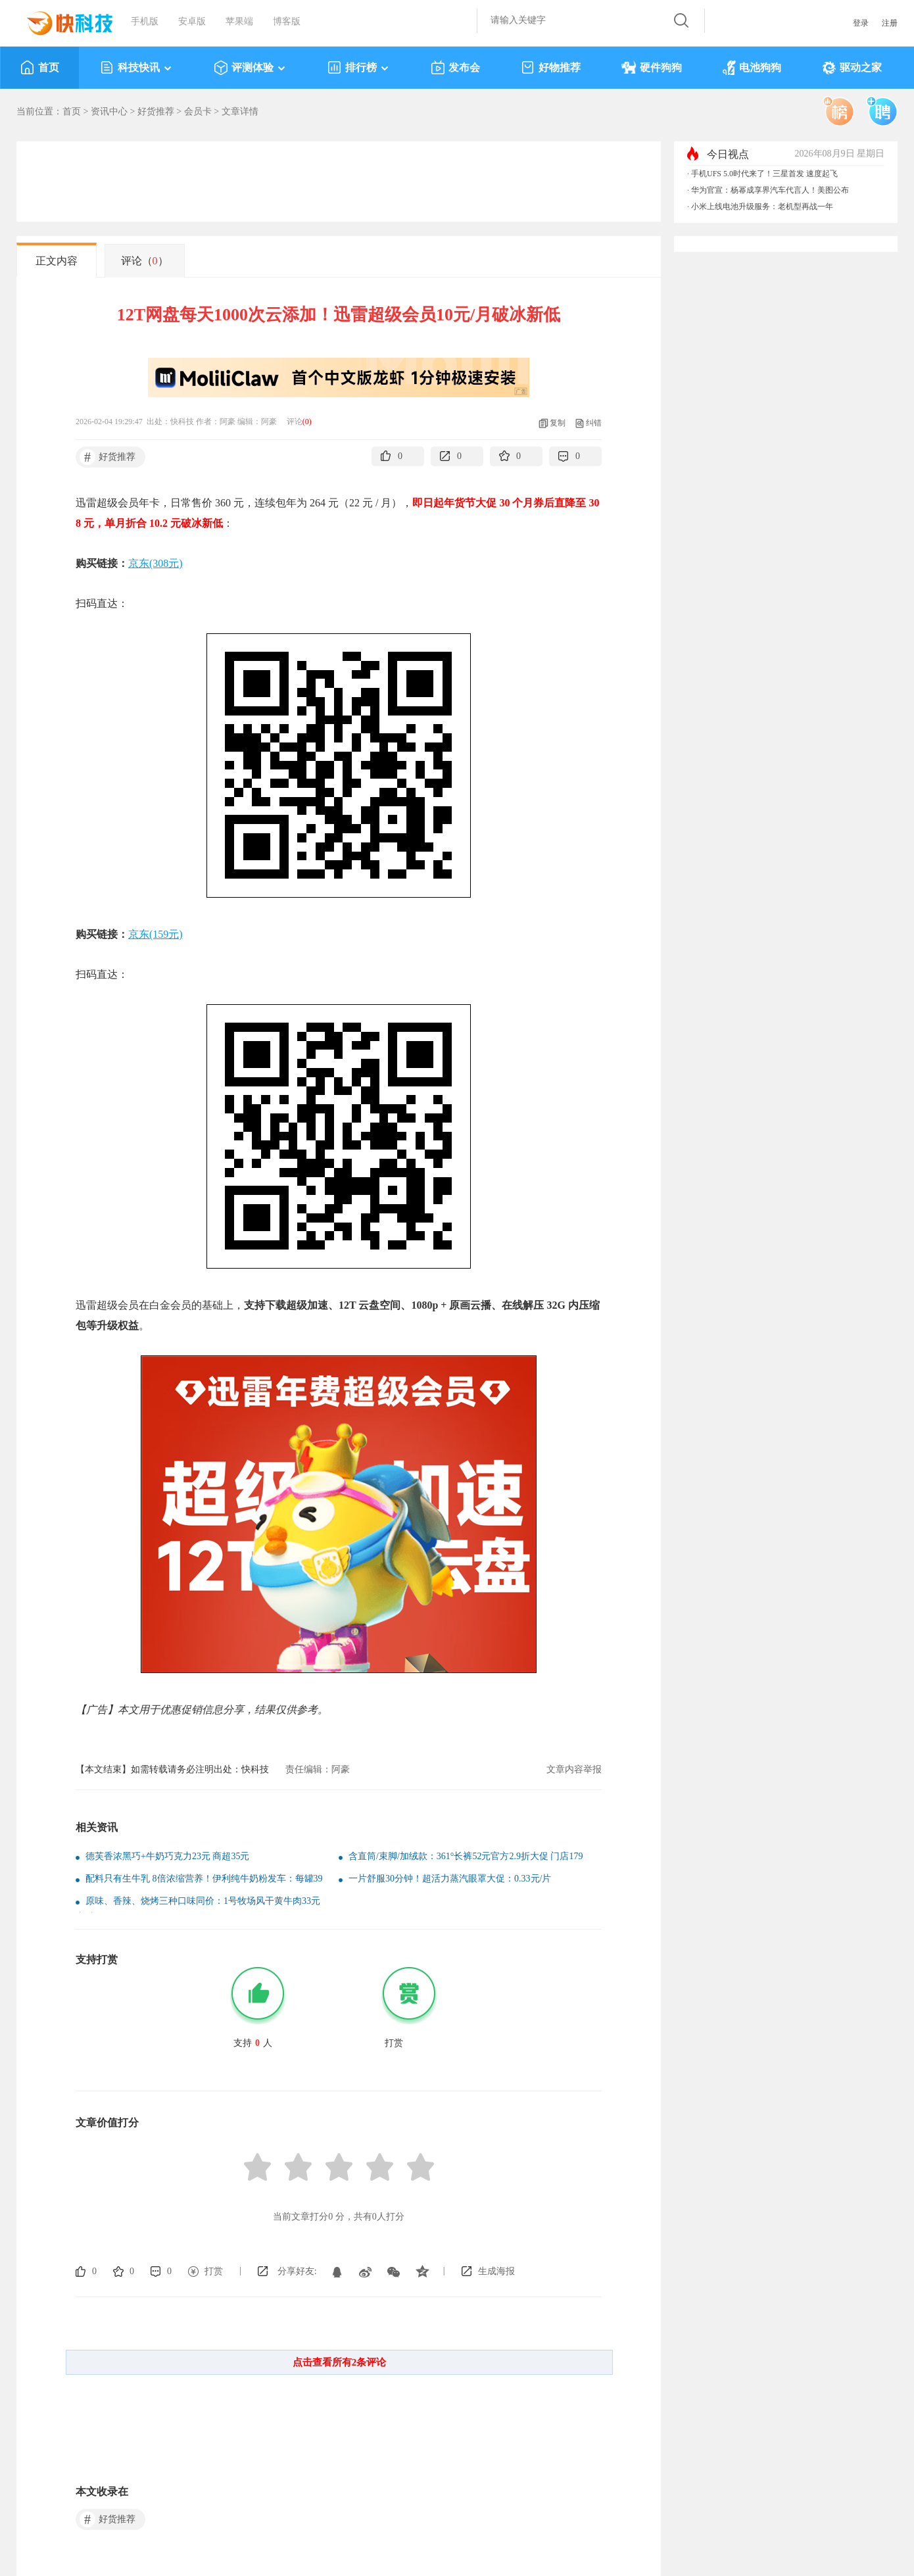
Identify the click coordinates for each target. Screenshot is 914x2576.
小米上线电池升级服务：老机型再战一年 (762, 206)
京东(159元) (155, 934)
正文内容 (57, 260)
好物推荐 (551, 68)
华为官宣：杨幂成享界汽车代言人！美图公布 (770, 190)
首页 (39, 68)
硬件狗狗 (651, 68)
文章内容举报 (574, 1769)
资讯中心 (109, 111)
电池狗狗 (752, 68)
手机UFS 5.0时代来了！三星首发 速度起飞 (764, 173)
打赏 (213, 2271)
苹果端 (239, 21)
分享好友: (297, 2271)
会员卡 (198, 111)
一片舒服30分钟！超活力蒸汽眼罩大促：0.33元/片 (450, 1878)
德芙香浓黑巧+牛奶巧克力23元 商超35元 (167, 1856)
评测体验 (250, 68)
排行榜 (358, 68)
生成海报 (496, 2271)
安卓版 (192, 21)
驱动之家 (852, 68)
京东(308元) (155, 563)
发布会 (455, 68)
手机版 (144, 21)
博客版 (287, 21)
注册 (890, 23)
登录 (861, 23)
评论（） (144, 260)
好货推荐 (155, 111)
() (307, 421)
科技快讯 (136, 68)
